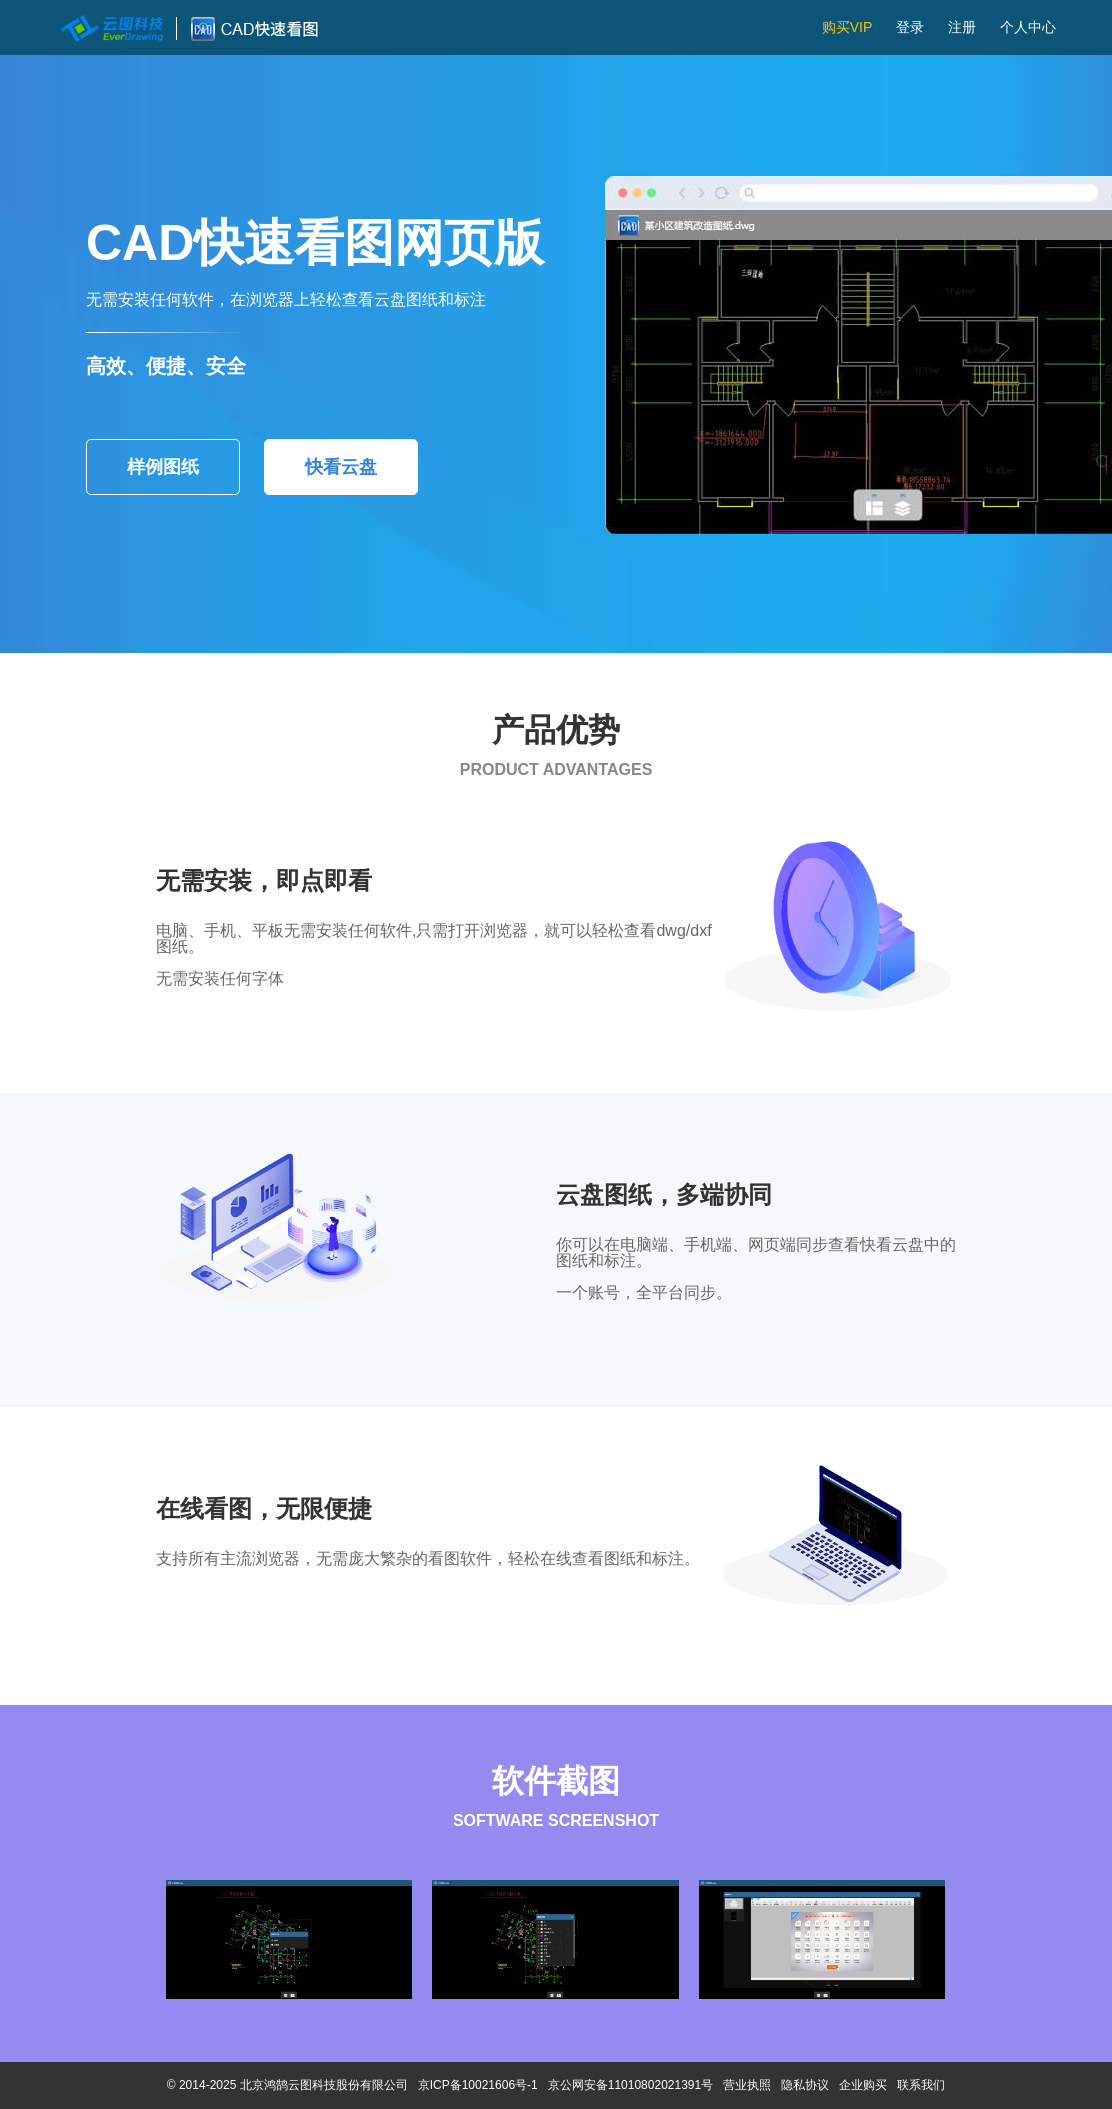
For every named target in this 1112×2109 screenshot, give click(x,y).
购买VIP (847, 27)
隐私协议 (805, 2085)
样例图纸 (163, 467)
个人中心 (1028, 27)
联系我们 (921, 2085)
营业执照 (747, 2085)
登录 (910, 27)
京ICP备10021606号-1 (478, 2085)
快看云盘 (341, 467)
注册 (962, 27)
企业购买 (863, 2085)
